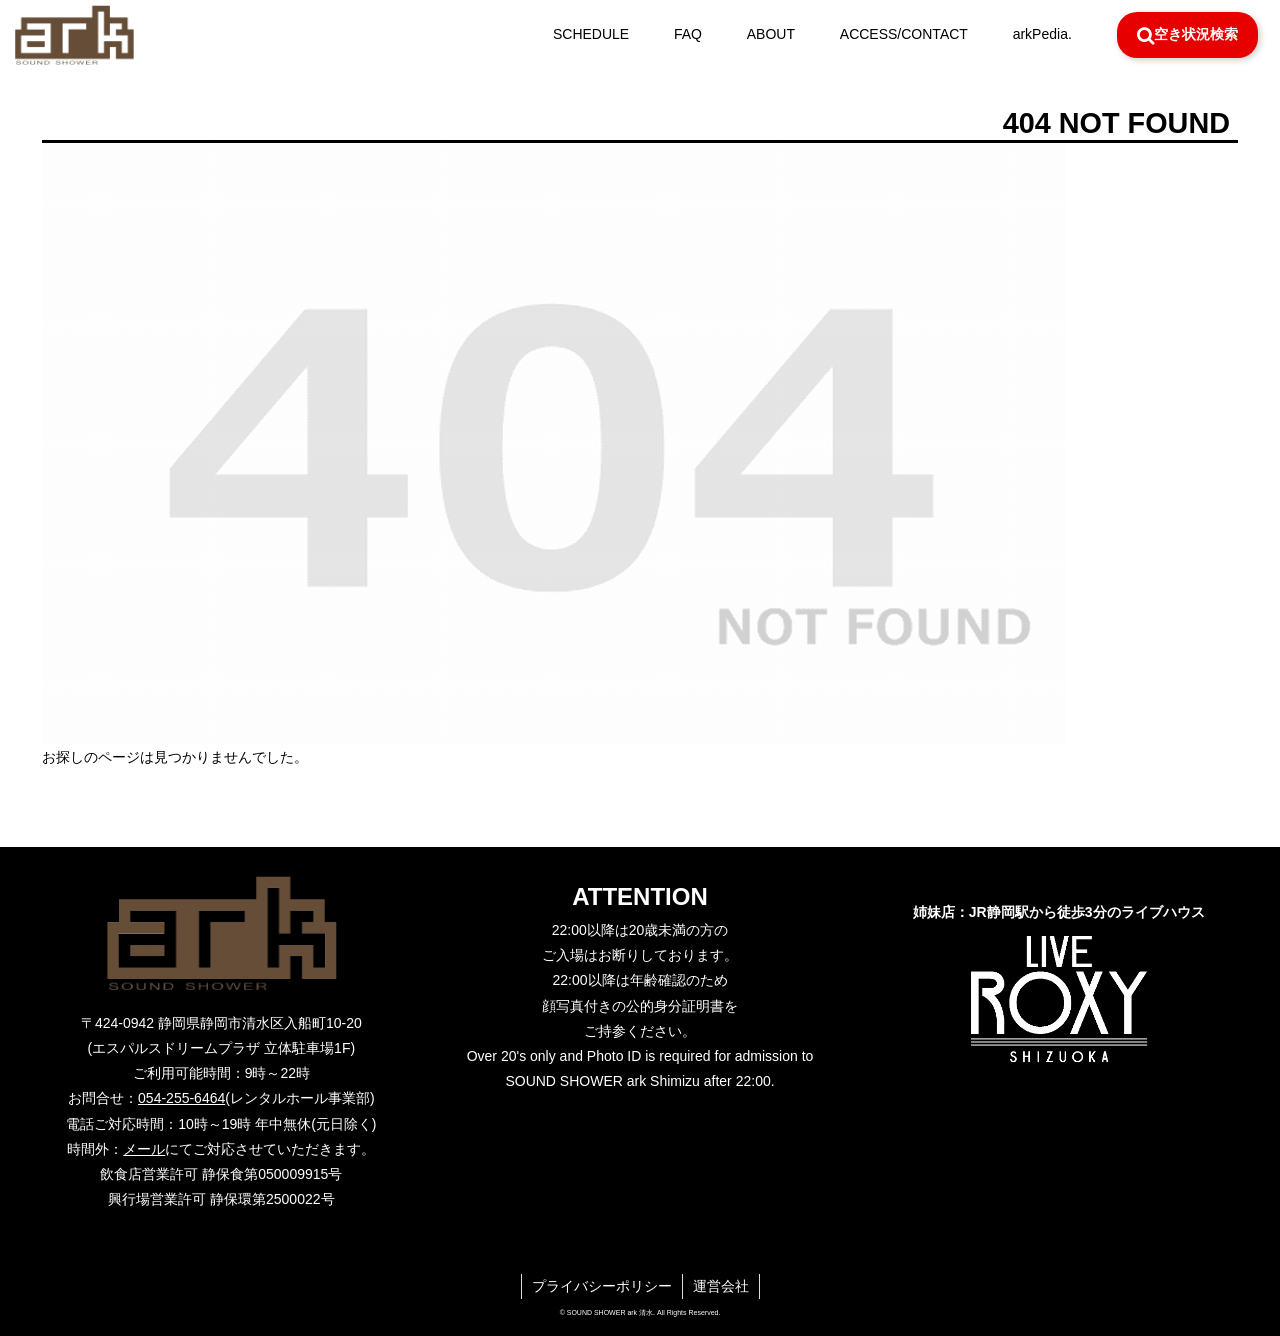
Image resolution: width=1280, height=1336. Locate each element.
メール (144, 1149)
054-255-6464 (181, 1098)
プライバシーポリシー (602, 1286)
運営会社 (721, 1286)
